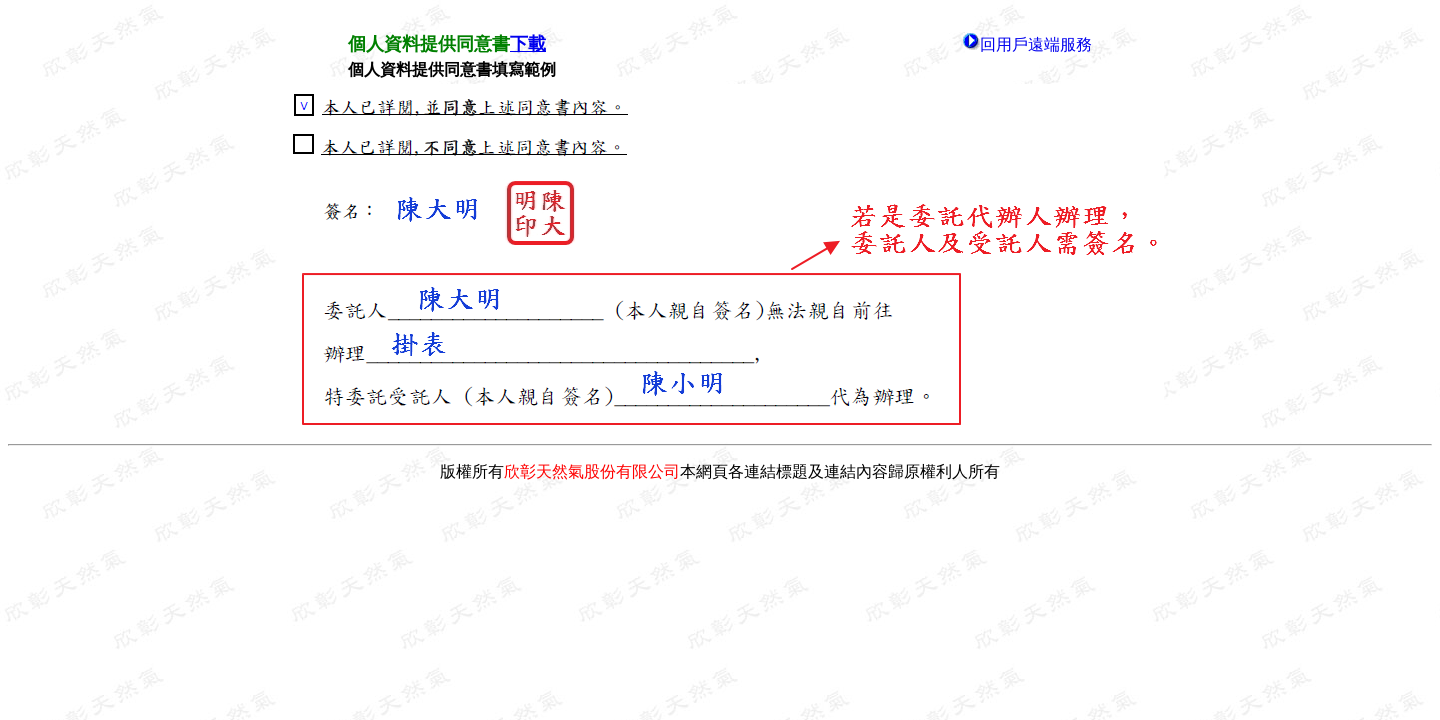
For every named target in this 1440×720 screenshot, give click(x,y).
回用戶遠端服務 (1036, 44)
